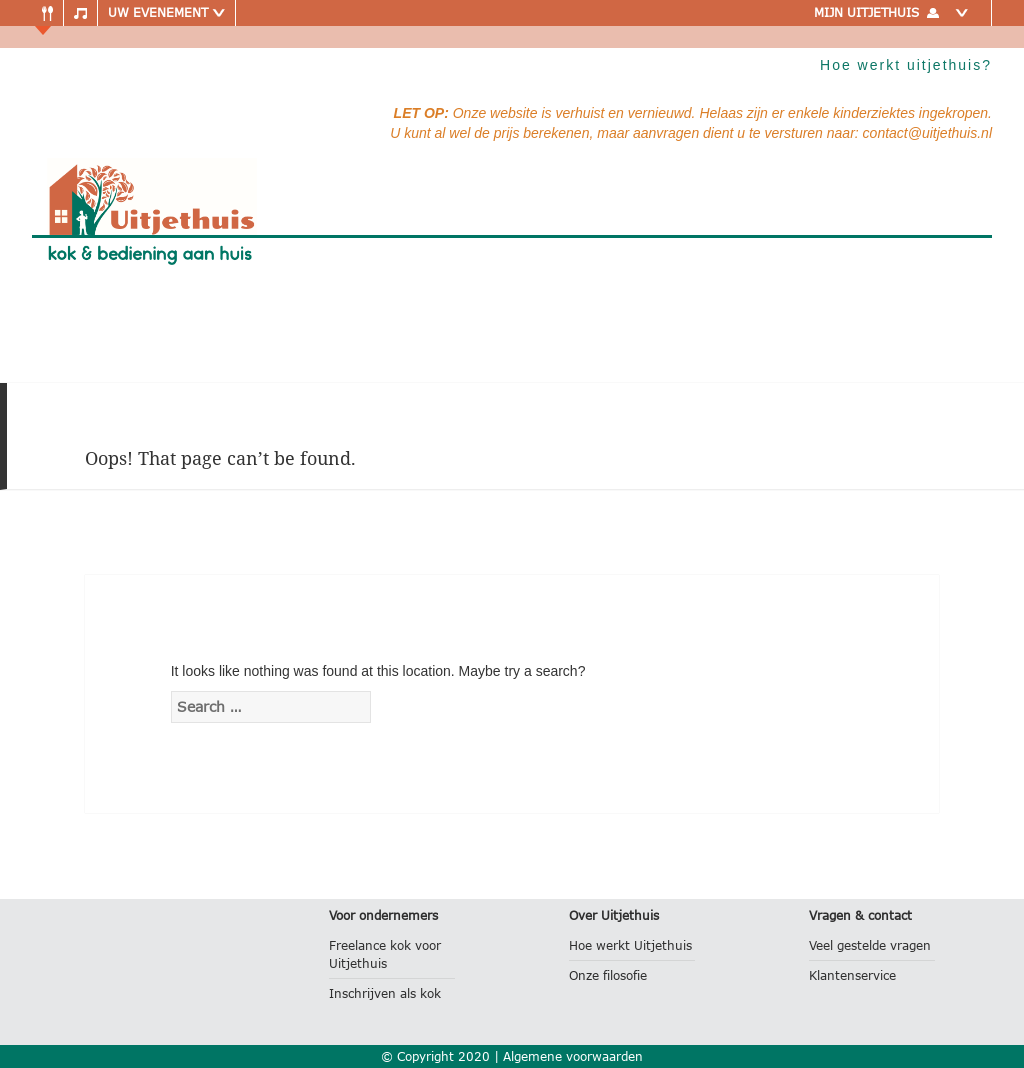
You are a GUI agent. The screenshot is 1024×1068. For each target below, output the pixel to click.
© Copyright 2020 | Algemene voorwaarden (512, 1056)
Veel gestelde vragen (870, 945)
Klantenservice (852, 975)
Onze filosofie (608, 975)
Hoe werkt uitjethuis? (906, 65)
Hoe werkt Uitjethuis (630, 945)
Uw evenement (166, 12)
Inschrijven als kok (385, 993)
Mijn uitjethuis (895, 13)
